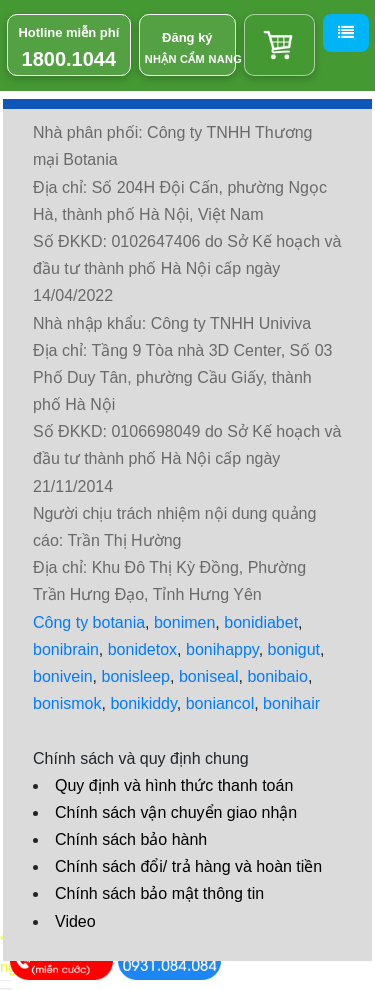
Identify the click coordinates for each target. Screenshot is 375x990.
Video (75, 921)
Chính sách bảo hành (131, 839)
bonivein (63, 676)
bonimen (184, 622)
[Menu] (346, 33)
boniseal (209, 676)
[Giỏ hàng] (279, 45)
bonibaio (277, 676)
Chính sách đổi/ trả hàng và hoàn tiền (188, 866)
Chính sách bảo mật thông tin (159, 893)
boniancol (220, 703)
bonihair (291, 703)
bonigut (294, 649)
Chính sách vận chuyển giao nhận (176, 812)
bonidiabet (261, 622)
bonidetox (142, 649)
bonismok (67, 703)
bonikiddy (143, 703)
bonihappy (222, 649)
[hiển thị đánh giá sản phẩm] (6, 989)
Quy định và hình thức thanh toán (174, 785)
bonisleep (136, 676)
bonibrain (66, 649)
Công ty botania (89, 622)
